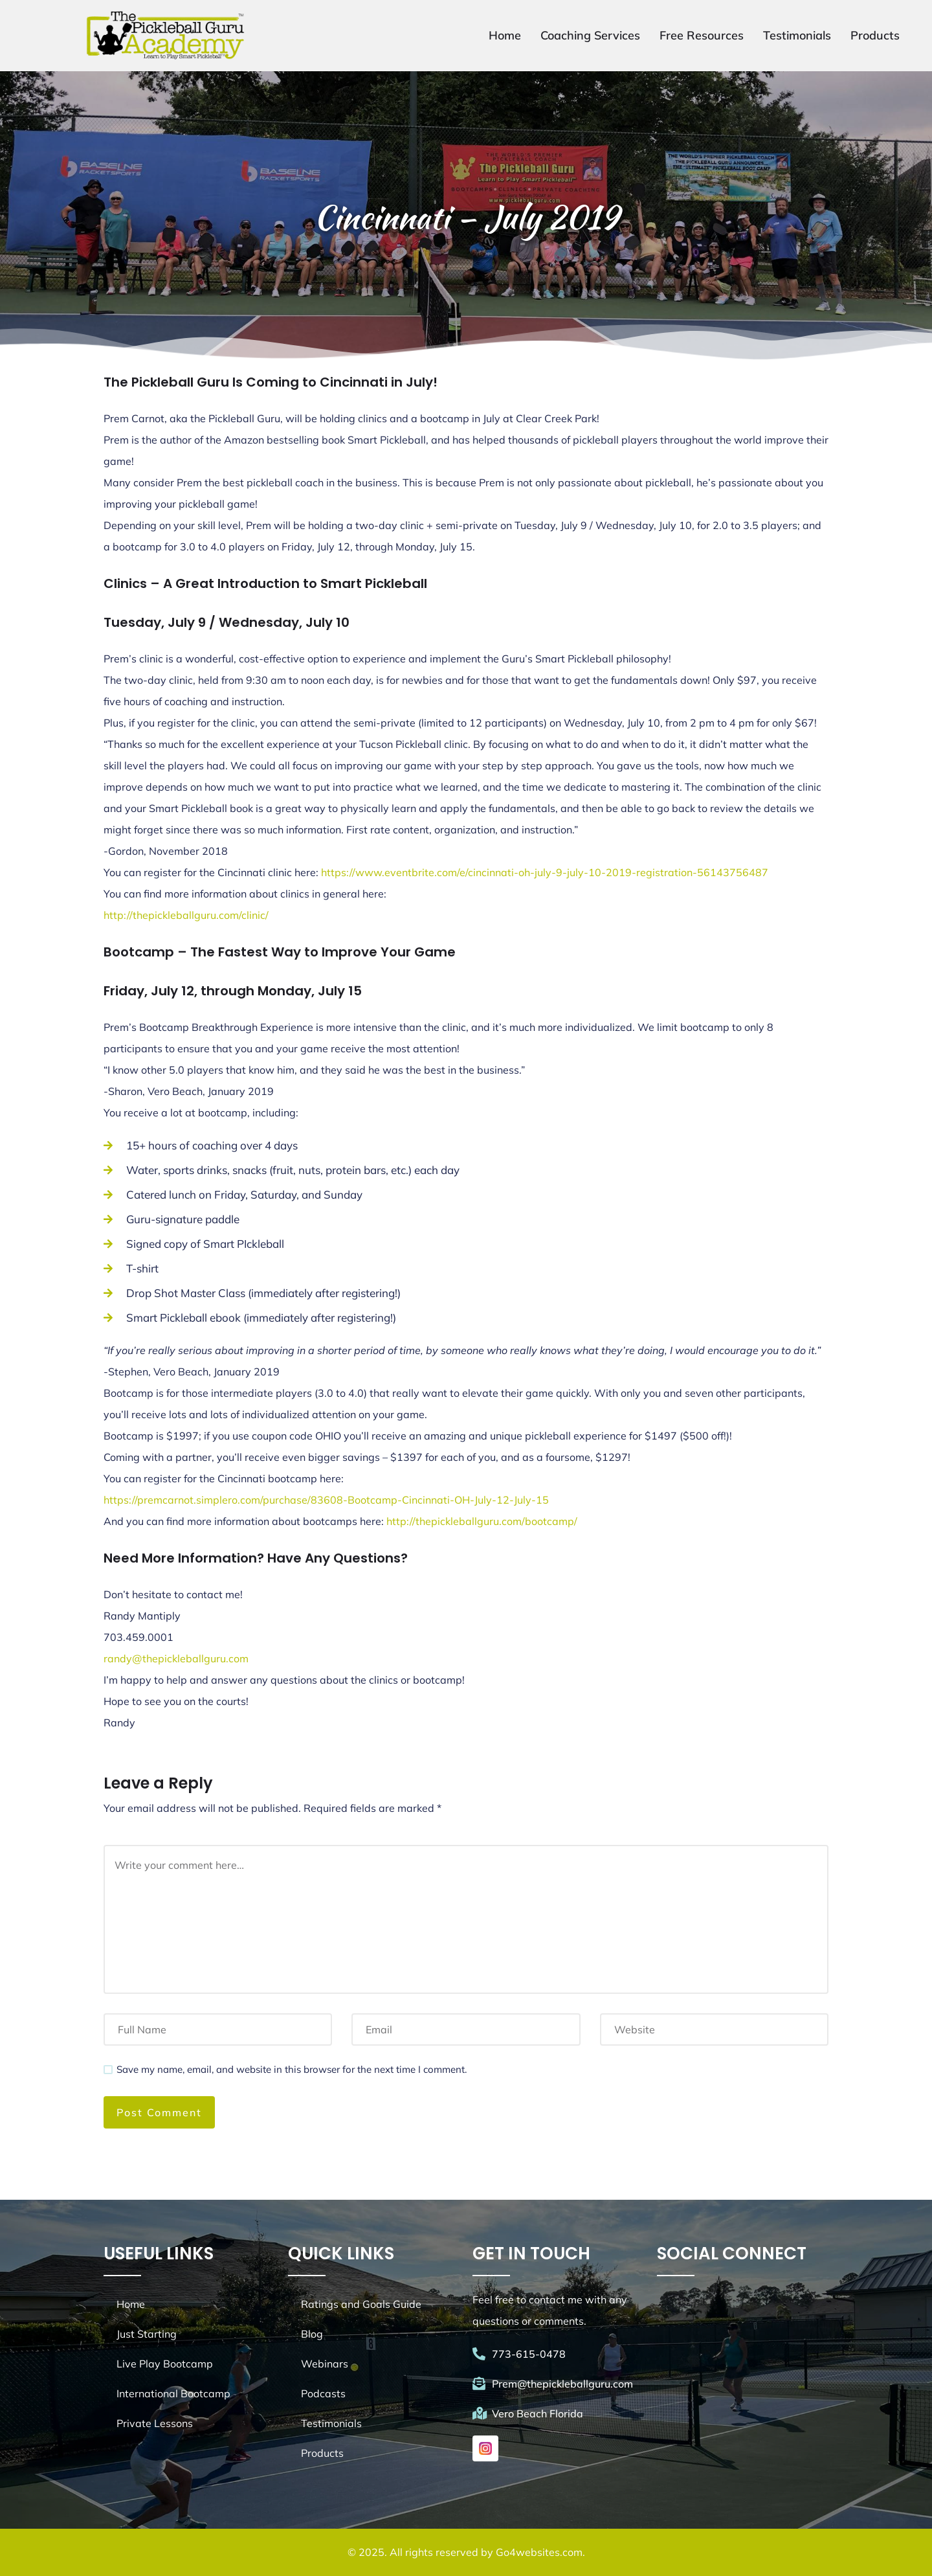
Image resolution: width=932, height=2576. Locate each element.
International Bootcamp (173, 2393)
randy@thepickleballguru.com (176, 1658)
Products (875, 35)
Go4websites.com (539, 2552)
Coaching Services (590, 35)
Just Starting (146, 2333)
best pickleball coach (273, 482)
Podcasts (323, 2393)
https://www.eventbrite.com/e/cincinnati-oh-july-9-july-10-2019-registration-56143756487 (544, 872)
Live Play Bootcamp (164, 2363)
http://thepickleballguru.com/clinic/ (186, 915)
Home (505, 35)
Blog (312, 2333)
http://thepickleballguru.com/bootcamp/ (481, 1521)
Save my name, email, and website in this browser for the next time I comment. (291, 2069)
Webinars (324, 2363)
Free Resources (702, 35)
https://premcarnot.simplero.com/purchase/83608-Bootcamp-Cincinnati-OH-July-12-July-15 (326, 1499)
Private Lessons (154, 2423)
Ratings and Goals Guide (361, 2304)
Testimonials (797, 35)
